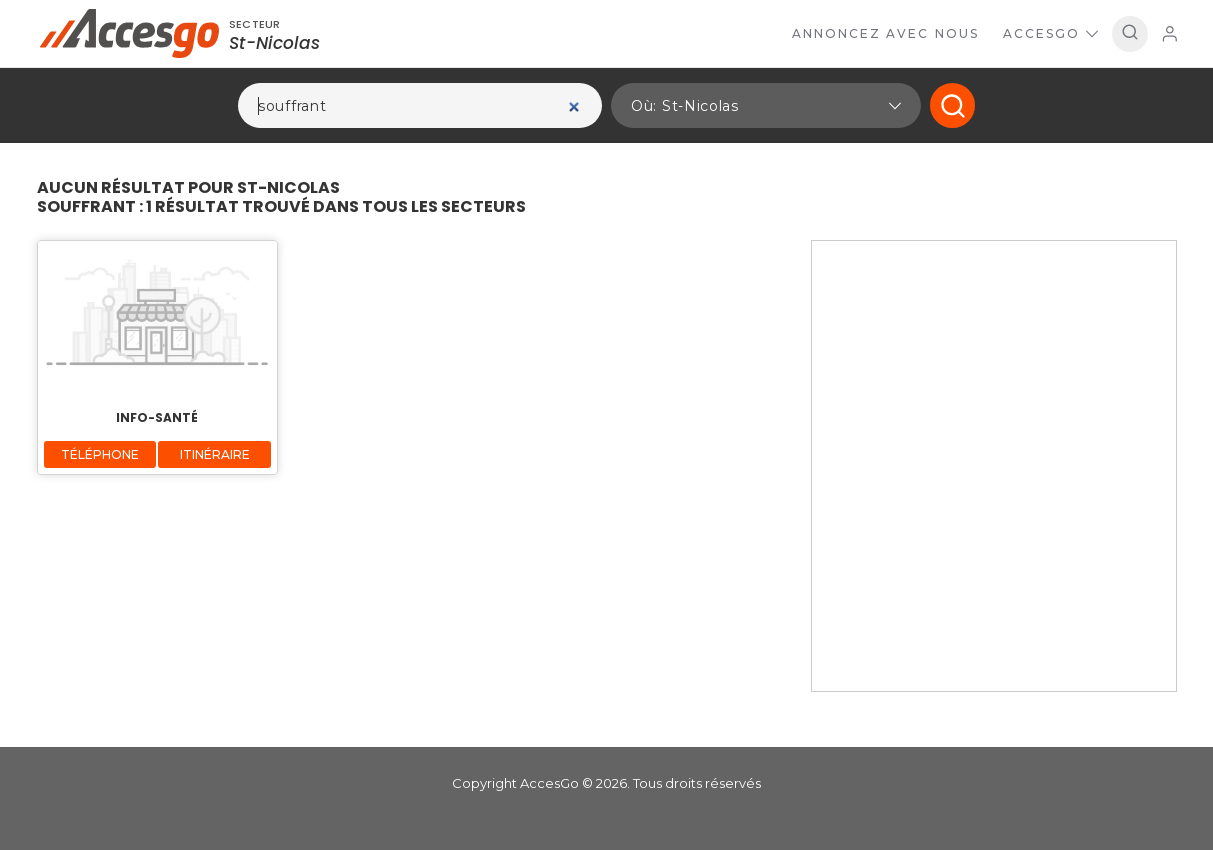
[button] (766, 105)
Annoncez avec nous (885, 33)
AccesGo (1050, 33)
